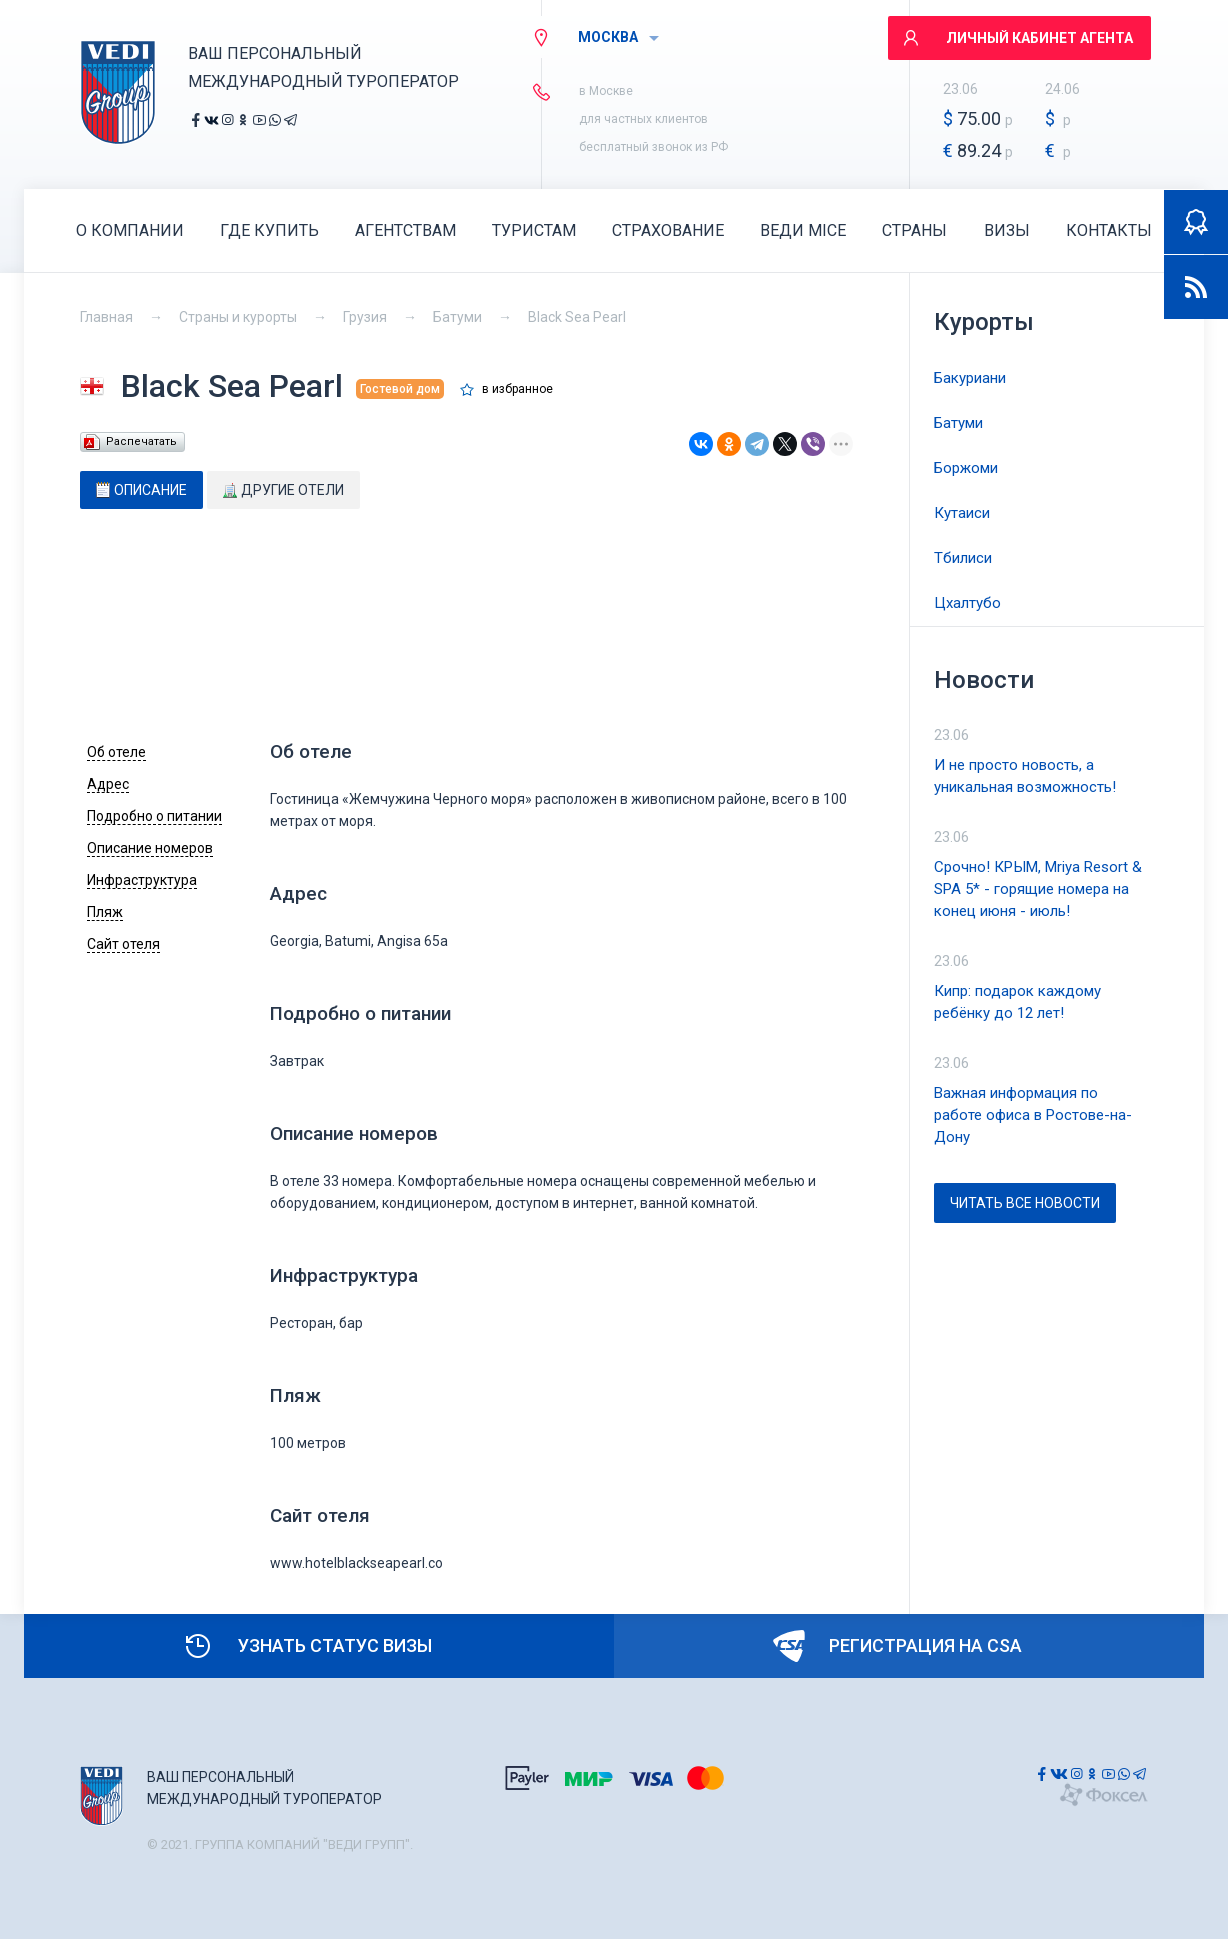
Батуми (457, 317)
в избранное (517, 389)
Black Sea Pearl (577, 317)
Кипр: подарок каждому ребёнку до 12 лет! (1017, 1002)
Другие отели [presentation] (283, 490)
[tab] (141, 490)
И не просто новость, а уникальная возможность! (1025, 776)
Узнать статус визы (307, 1646)
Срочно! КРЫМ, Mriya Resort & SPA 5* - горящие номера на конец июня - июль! (1038, 889)
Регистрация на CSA (897, 1646)
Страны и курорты (238, 317)
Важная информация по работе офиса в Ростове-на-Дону (1033, 1115)
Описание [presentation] (141, 490)
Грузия (365, 317)
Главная (106, 317)
